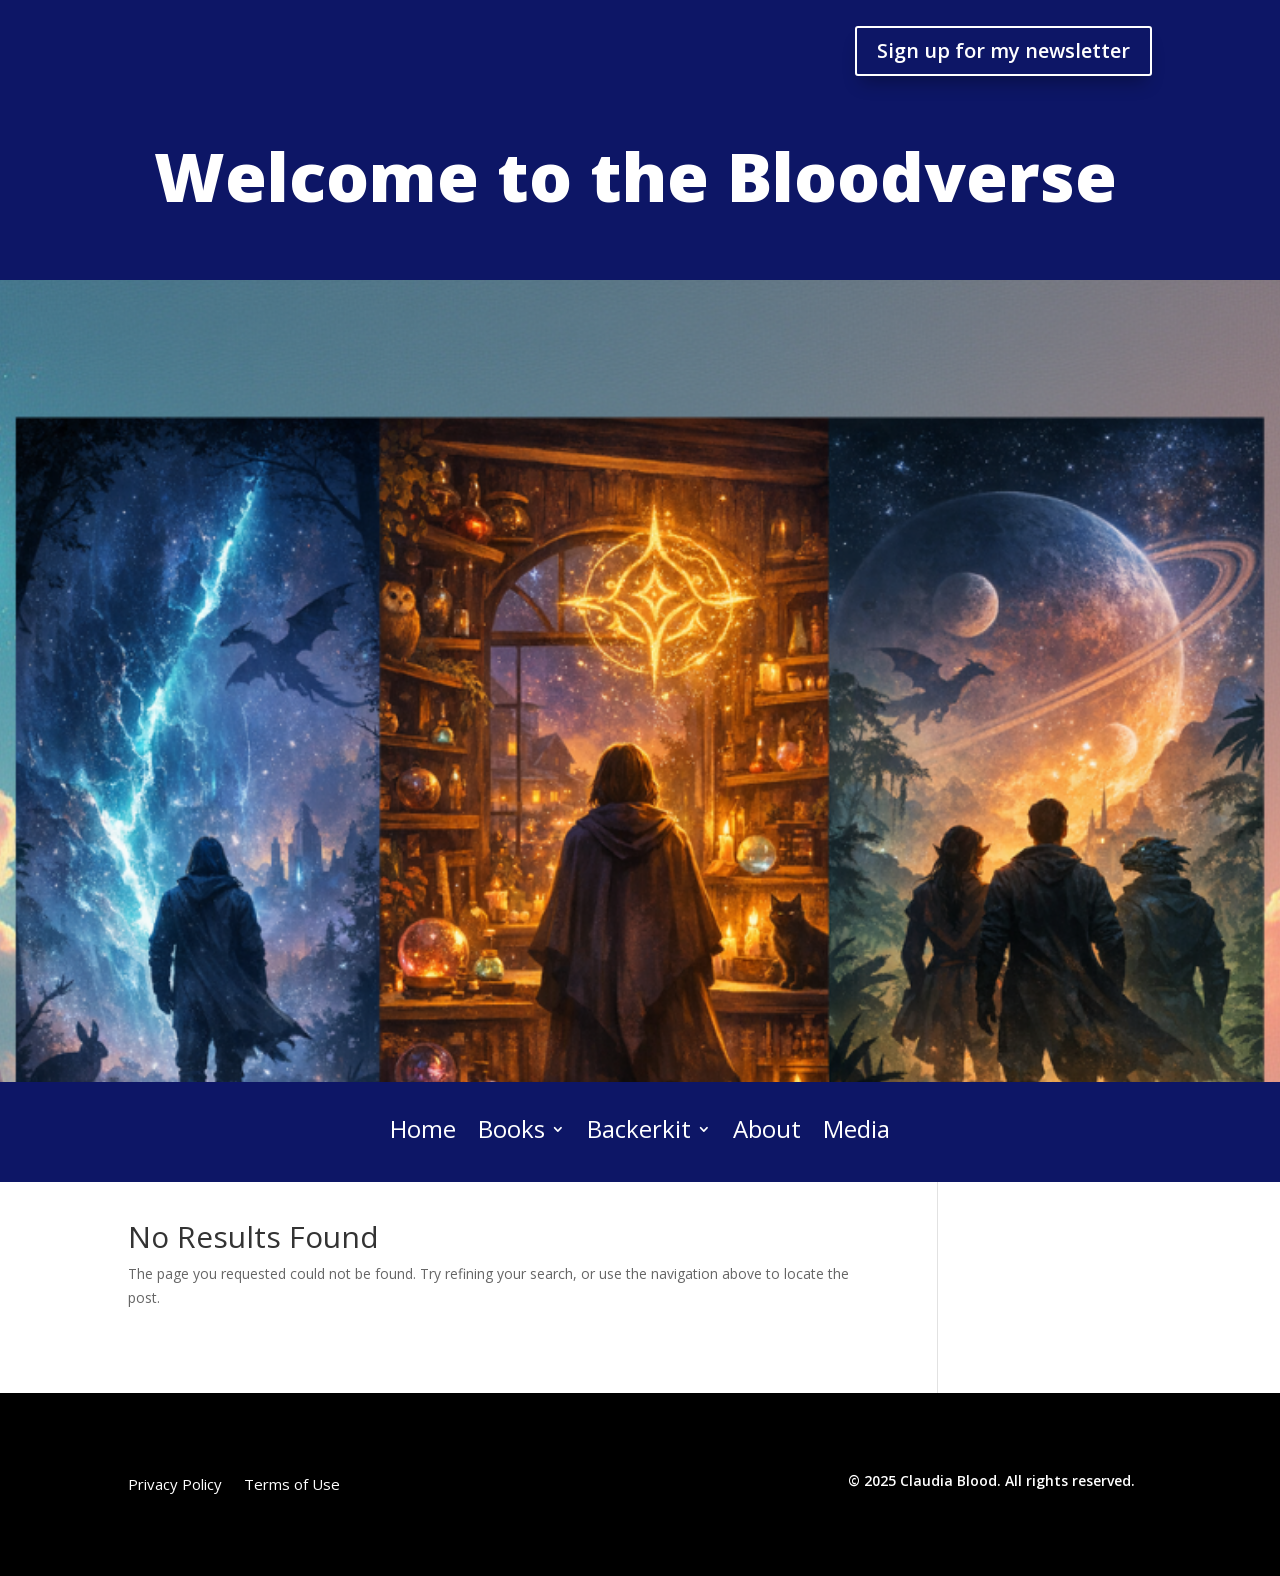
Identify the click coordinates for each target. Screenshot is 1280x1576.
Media (856, 1130)
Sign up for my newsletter (1003, 50)
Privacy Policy (175, 1485)
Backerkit (639, 1130)
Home (423, 1130)
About (767, 1130)
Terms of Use (292, 1485)
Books (511, 1130)
